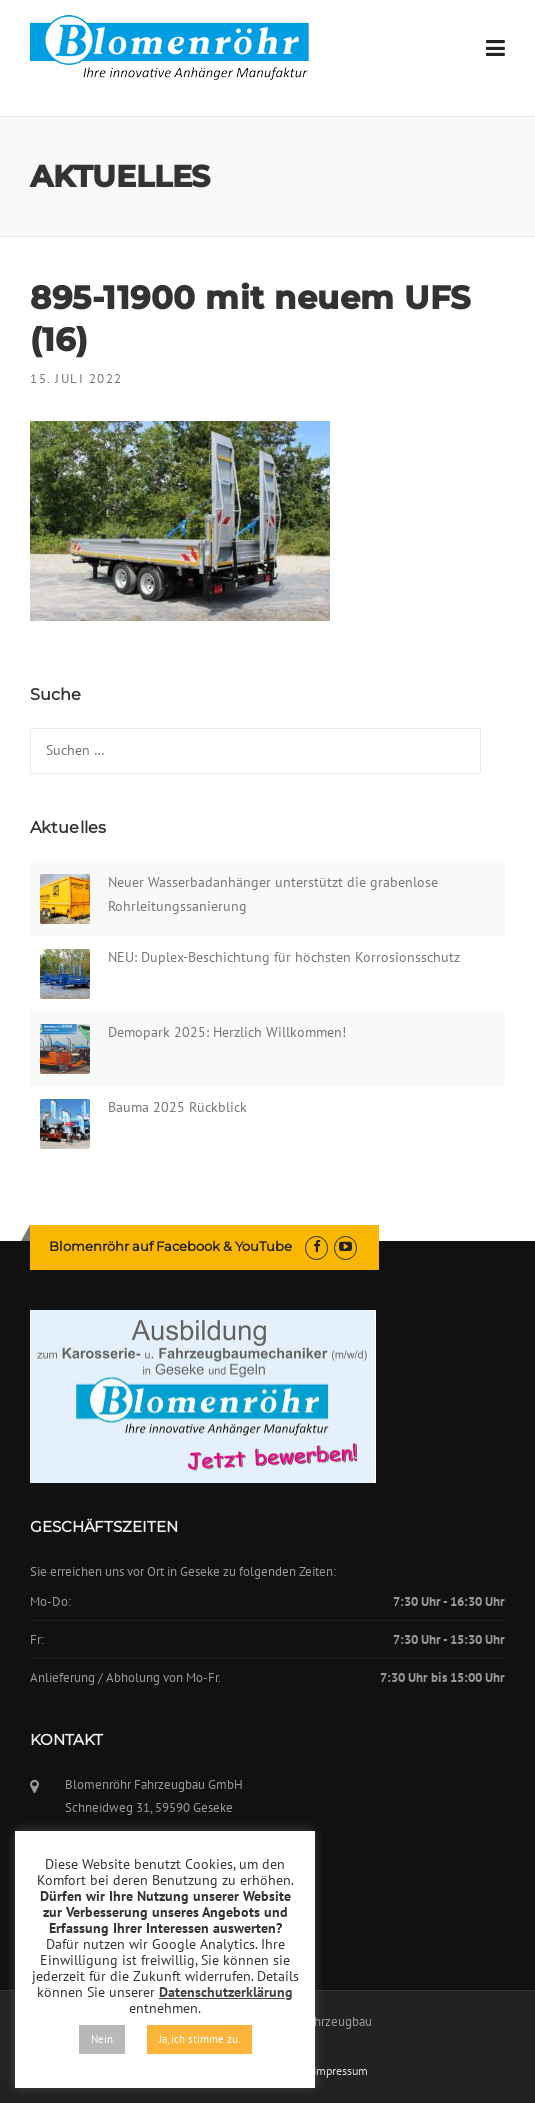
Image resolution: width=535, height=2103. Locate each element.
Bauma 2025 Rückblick (177, 1107)
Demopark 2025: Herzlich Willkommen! (227, 1032)
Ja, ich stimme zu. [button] (199, 2039)
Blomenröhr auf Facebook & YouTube (170, 1246)
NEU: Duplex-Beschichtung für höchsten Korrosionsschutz (284, 957)
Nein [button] (102, 2039)
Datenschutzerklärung (226, 1992)
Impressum (340, 2071)
